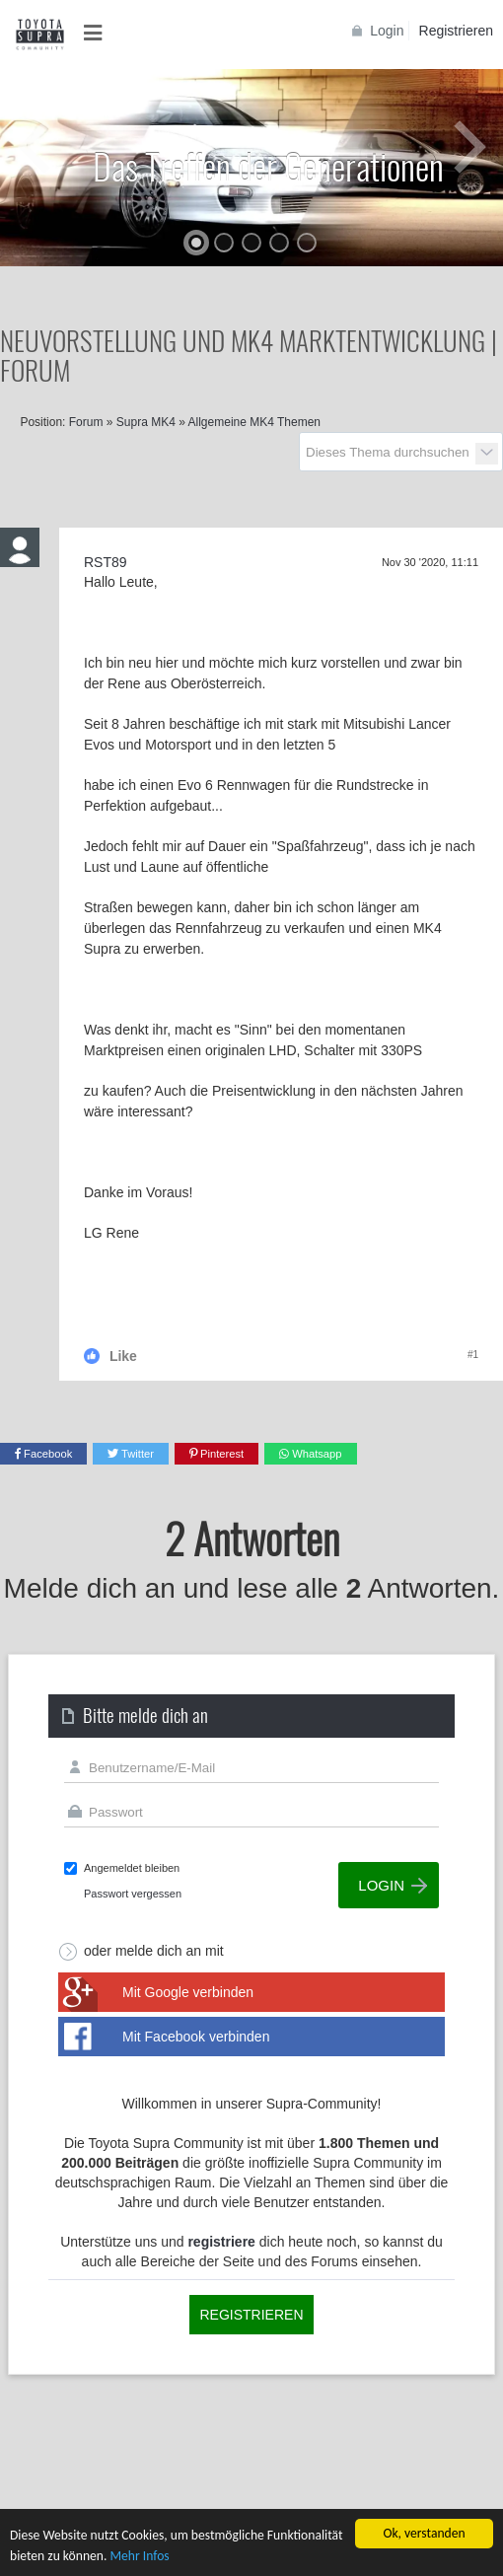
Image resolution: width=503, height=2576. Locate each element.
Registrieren (456, 30)
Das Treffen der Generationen (268, 165)
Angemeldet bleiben (132, 1868)
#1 (472, 1354)
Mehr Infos (139, 2555)
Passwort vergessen (132, 1893)
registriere (220, 2242)
